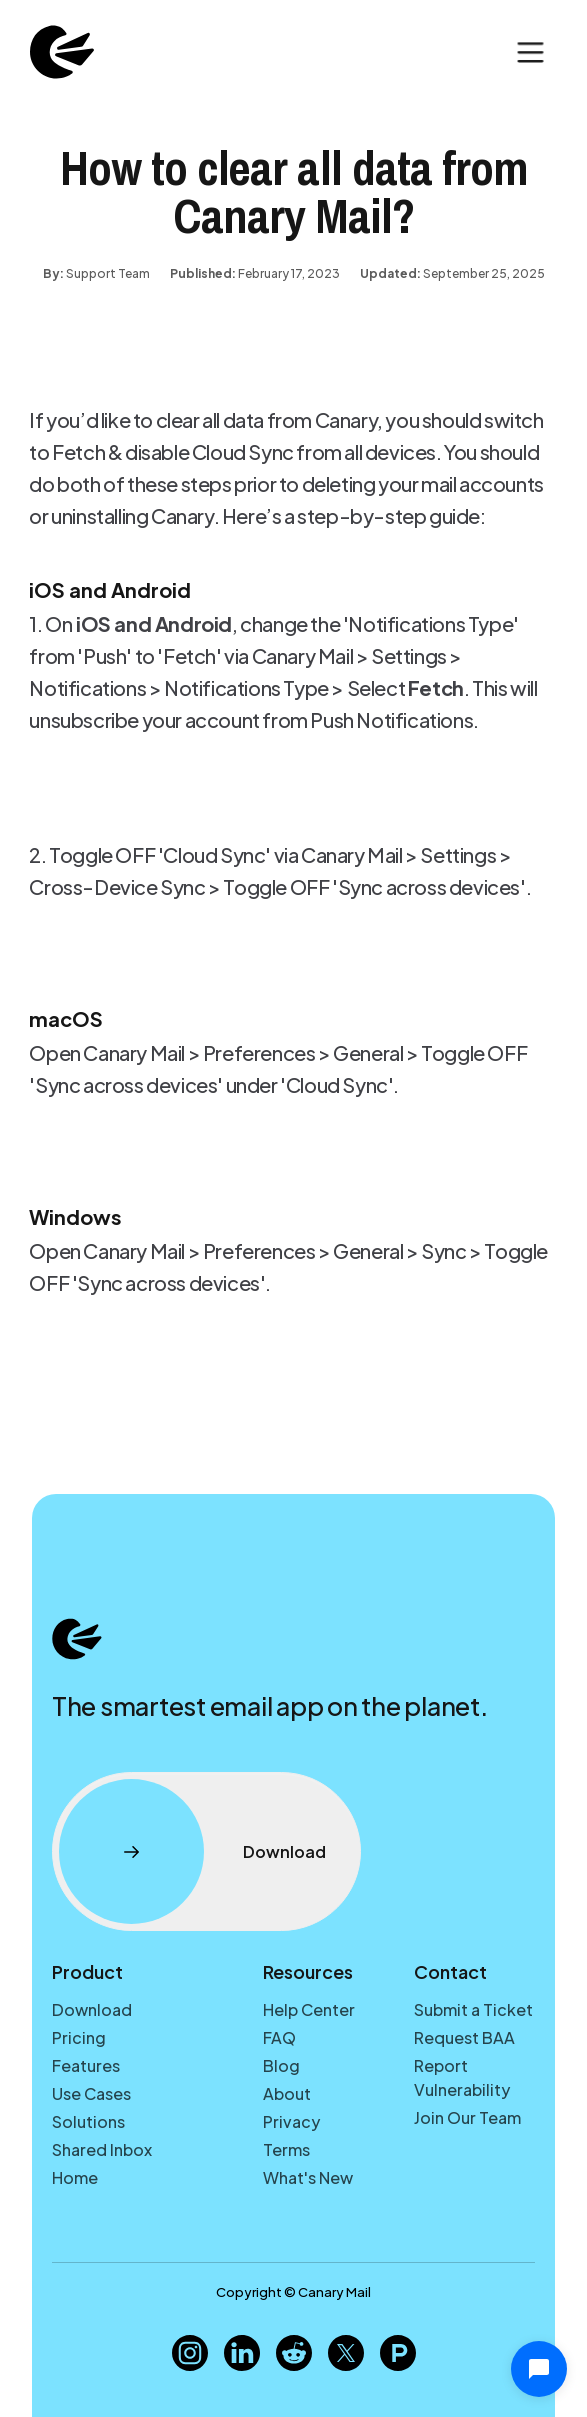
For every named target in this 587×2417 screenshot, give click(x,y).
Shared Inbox (102, 2149)
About (287, 2093)
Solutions (88, 2121)
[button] (530, 52)
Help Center (309, 2009)
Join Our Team (467, 2117)
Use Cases (91, 2093)
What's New (308, 2177)
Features (86, 2065)
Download (92, 2009)
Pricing (79, 2037)
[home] (57, 52)
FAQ (279, 2037)
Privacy (291, 2121)
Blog (281, 2065)
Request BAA (464, 2037)
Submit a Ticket (473, 2009)
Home (75, 2177)
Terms (286, 2149)
